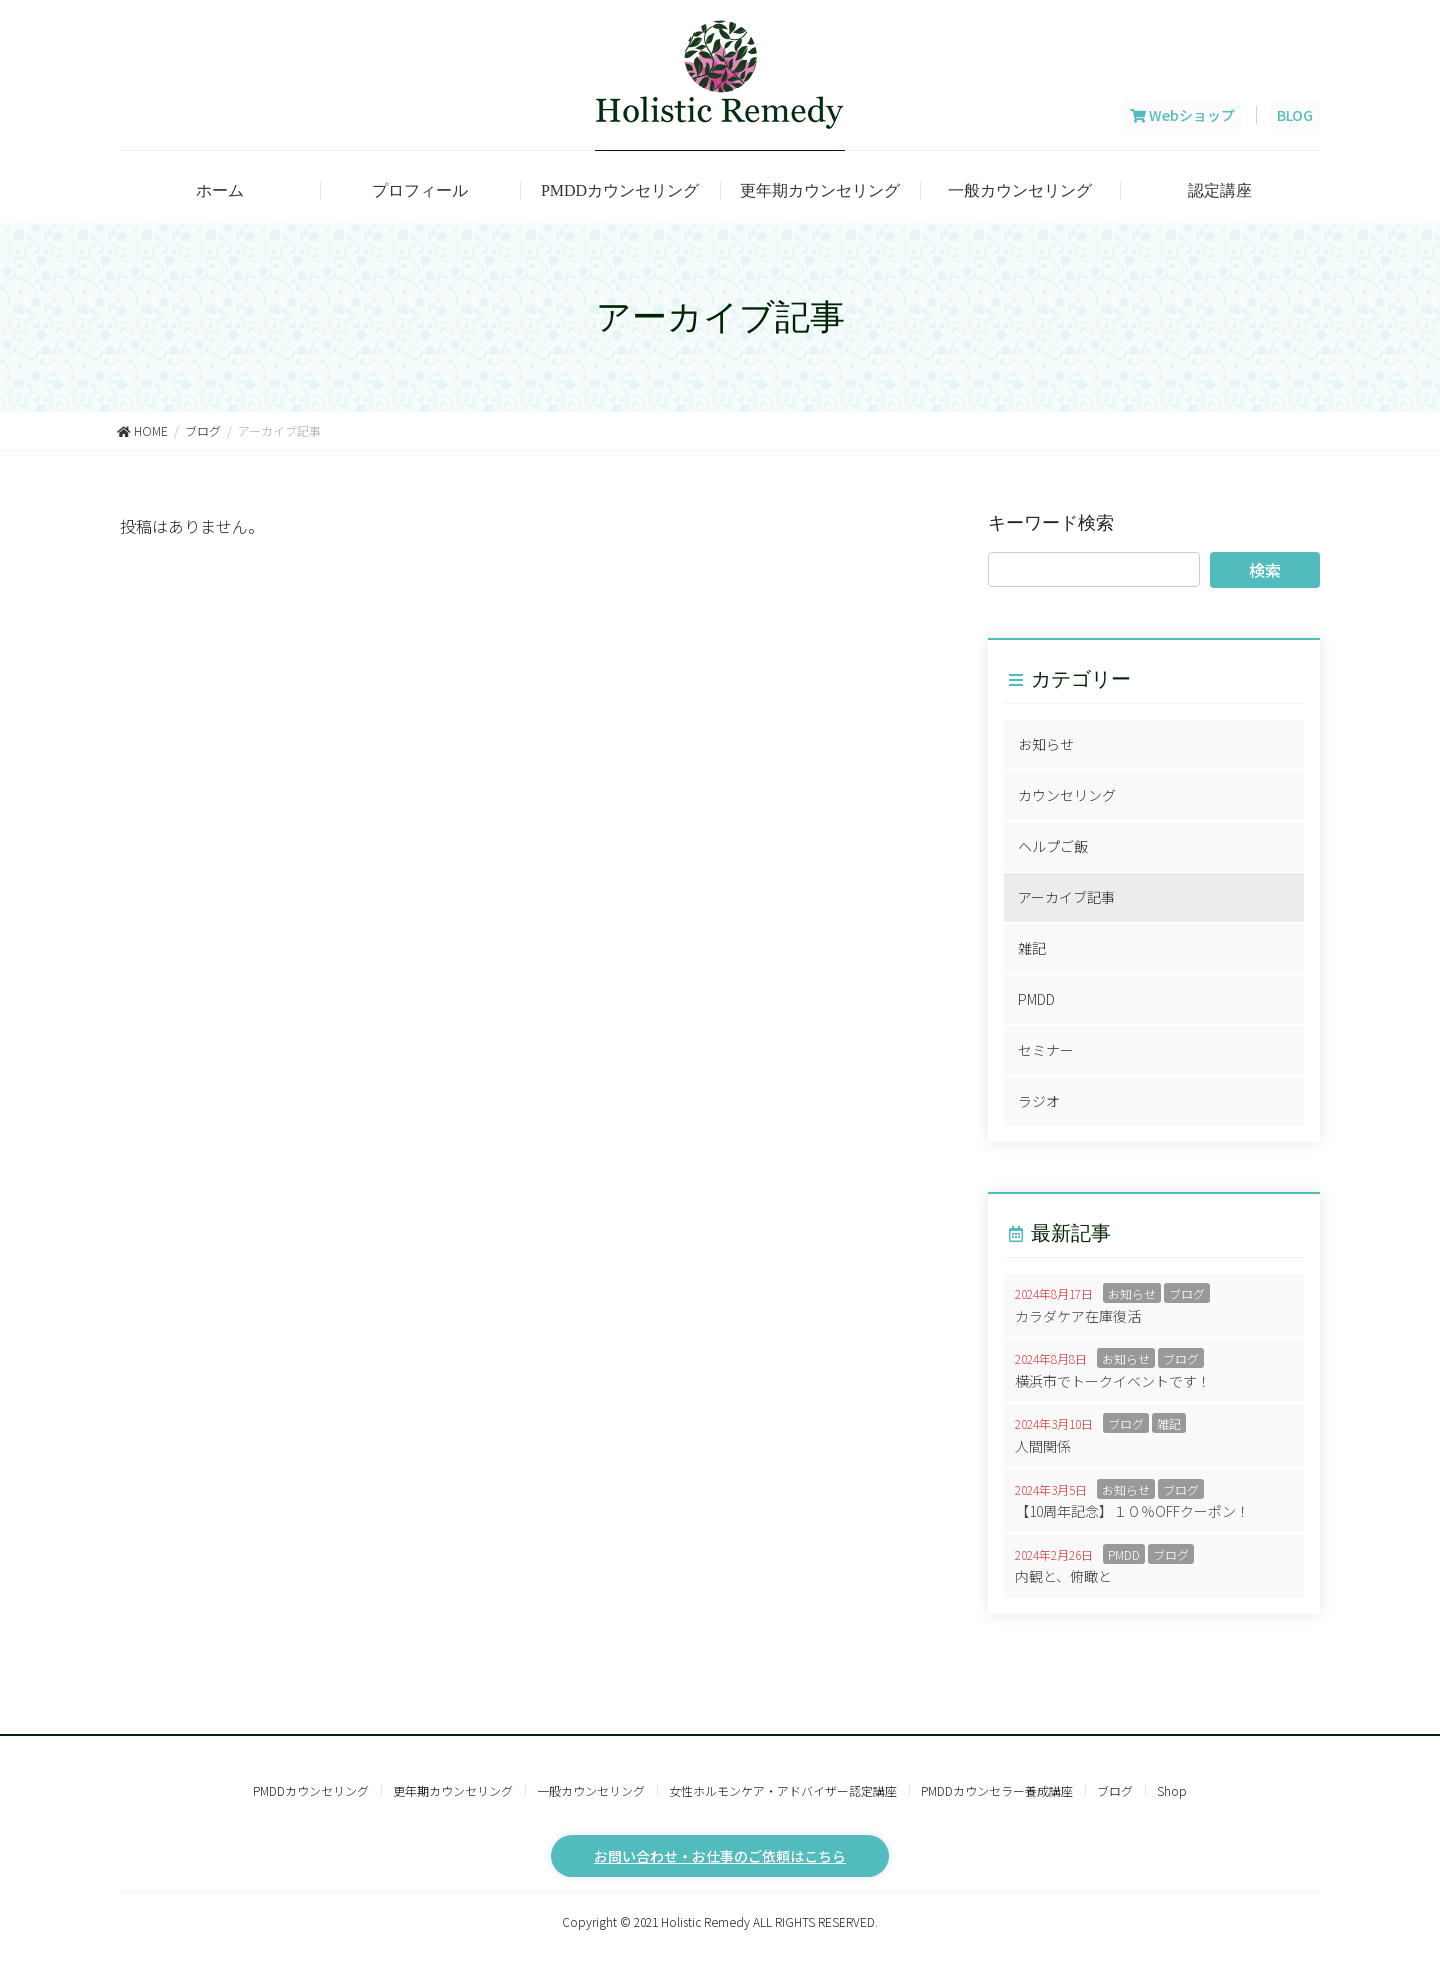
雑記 (1032, 948)
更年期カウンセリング (820, 190)
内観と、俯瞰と (1063, 1576)
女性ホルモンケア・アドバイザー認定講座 (783, 1790)
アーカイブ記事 (1066, 897)
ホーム (220, 190)
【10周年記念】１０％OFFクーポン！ (1132, 1511)
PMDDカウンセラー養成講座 (997, 1790)
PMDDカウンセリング (620, 190)
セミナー (1046, 1050)
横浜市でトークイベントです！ (1113, 1381)
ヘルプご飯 (1053, 846)
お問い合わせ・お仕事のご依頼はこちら (720, 1856)
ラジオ (1039, 1101)
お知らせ (1046, 744)
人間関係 (1043, 1446)
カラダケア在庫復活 (1078, 1316)
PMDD (1036, 999)
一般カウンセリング (1020, 190)
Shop (1172, 1790)
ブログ (1187, 1293)
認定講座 (1220, 190)
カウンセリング (1067, 795)
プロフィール (420, 190)
